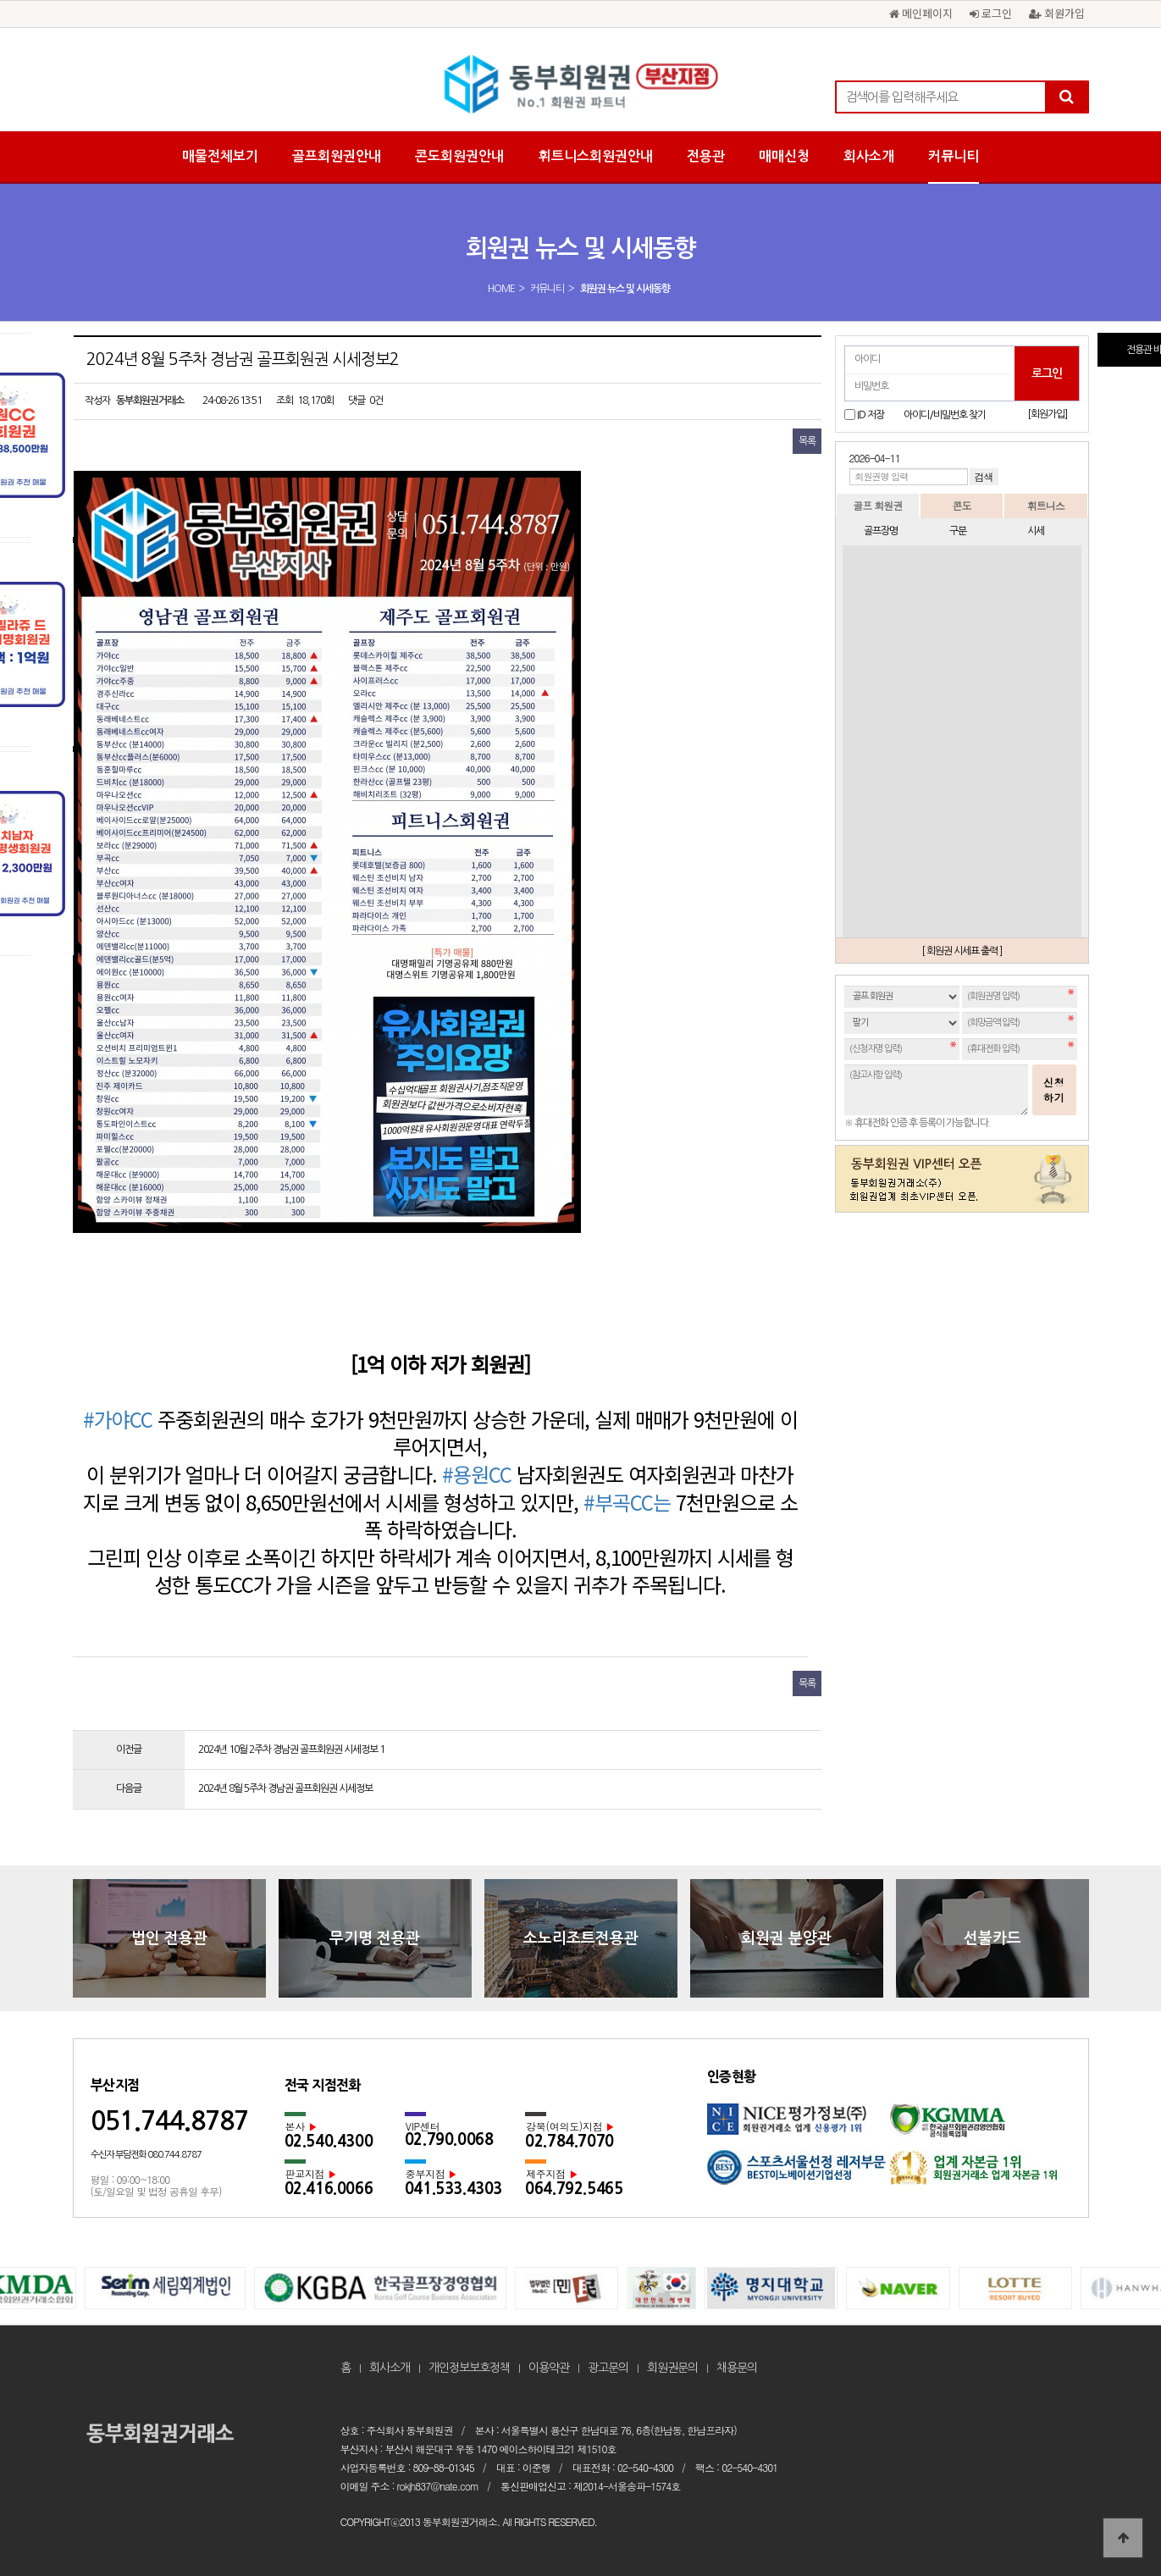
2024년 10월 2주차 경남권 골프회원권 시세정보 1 (291, 1749)
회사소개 (868, 156)
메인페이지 (921, 13)
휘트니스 (1045, 505)
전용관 (706, 156)
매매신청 (784, 156)
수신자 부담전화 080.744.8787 (146, 2154)
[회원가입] (1047, 414)
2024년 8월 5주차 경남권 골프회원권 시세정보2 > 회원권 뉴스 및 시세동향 (581, 85)
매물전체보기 (220, 156)
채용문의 (736, 2368)
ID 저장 (870, 415)
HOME (501, 289)
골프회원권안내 (336, 156)
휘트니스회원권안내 (595, 156)
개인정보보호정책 (469, 2368)
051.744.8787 (169, 2121)
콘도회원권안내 (459, 156)
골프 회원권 (877, 505)
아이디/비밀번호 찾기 (945, 415)
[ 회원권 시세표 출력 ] (961, 951)
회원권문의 (672, 2368)
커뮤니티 (953, 156)
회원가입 (1057, 13)
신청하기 (1054, 1089)
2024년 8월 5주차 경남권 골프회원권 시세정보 (285, 1788)
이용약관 (548, 2368)
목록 (807, 441)
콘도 (961, 505)
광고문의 (608, 2368)
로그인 (991, 13)
